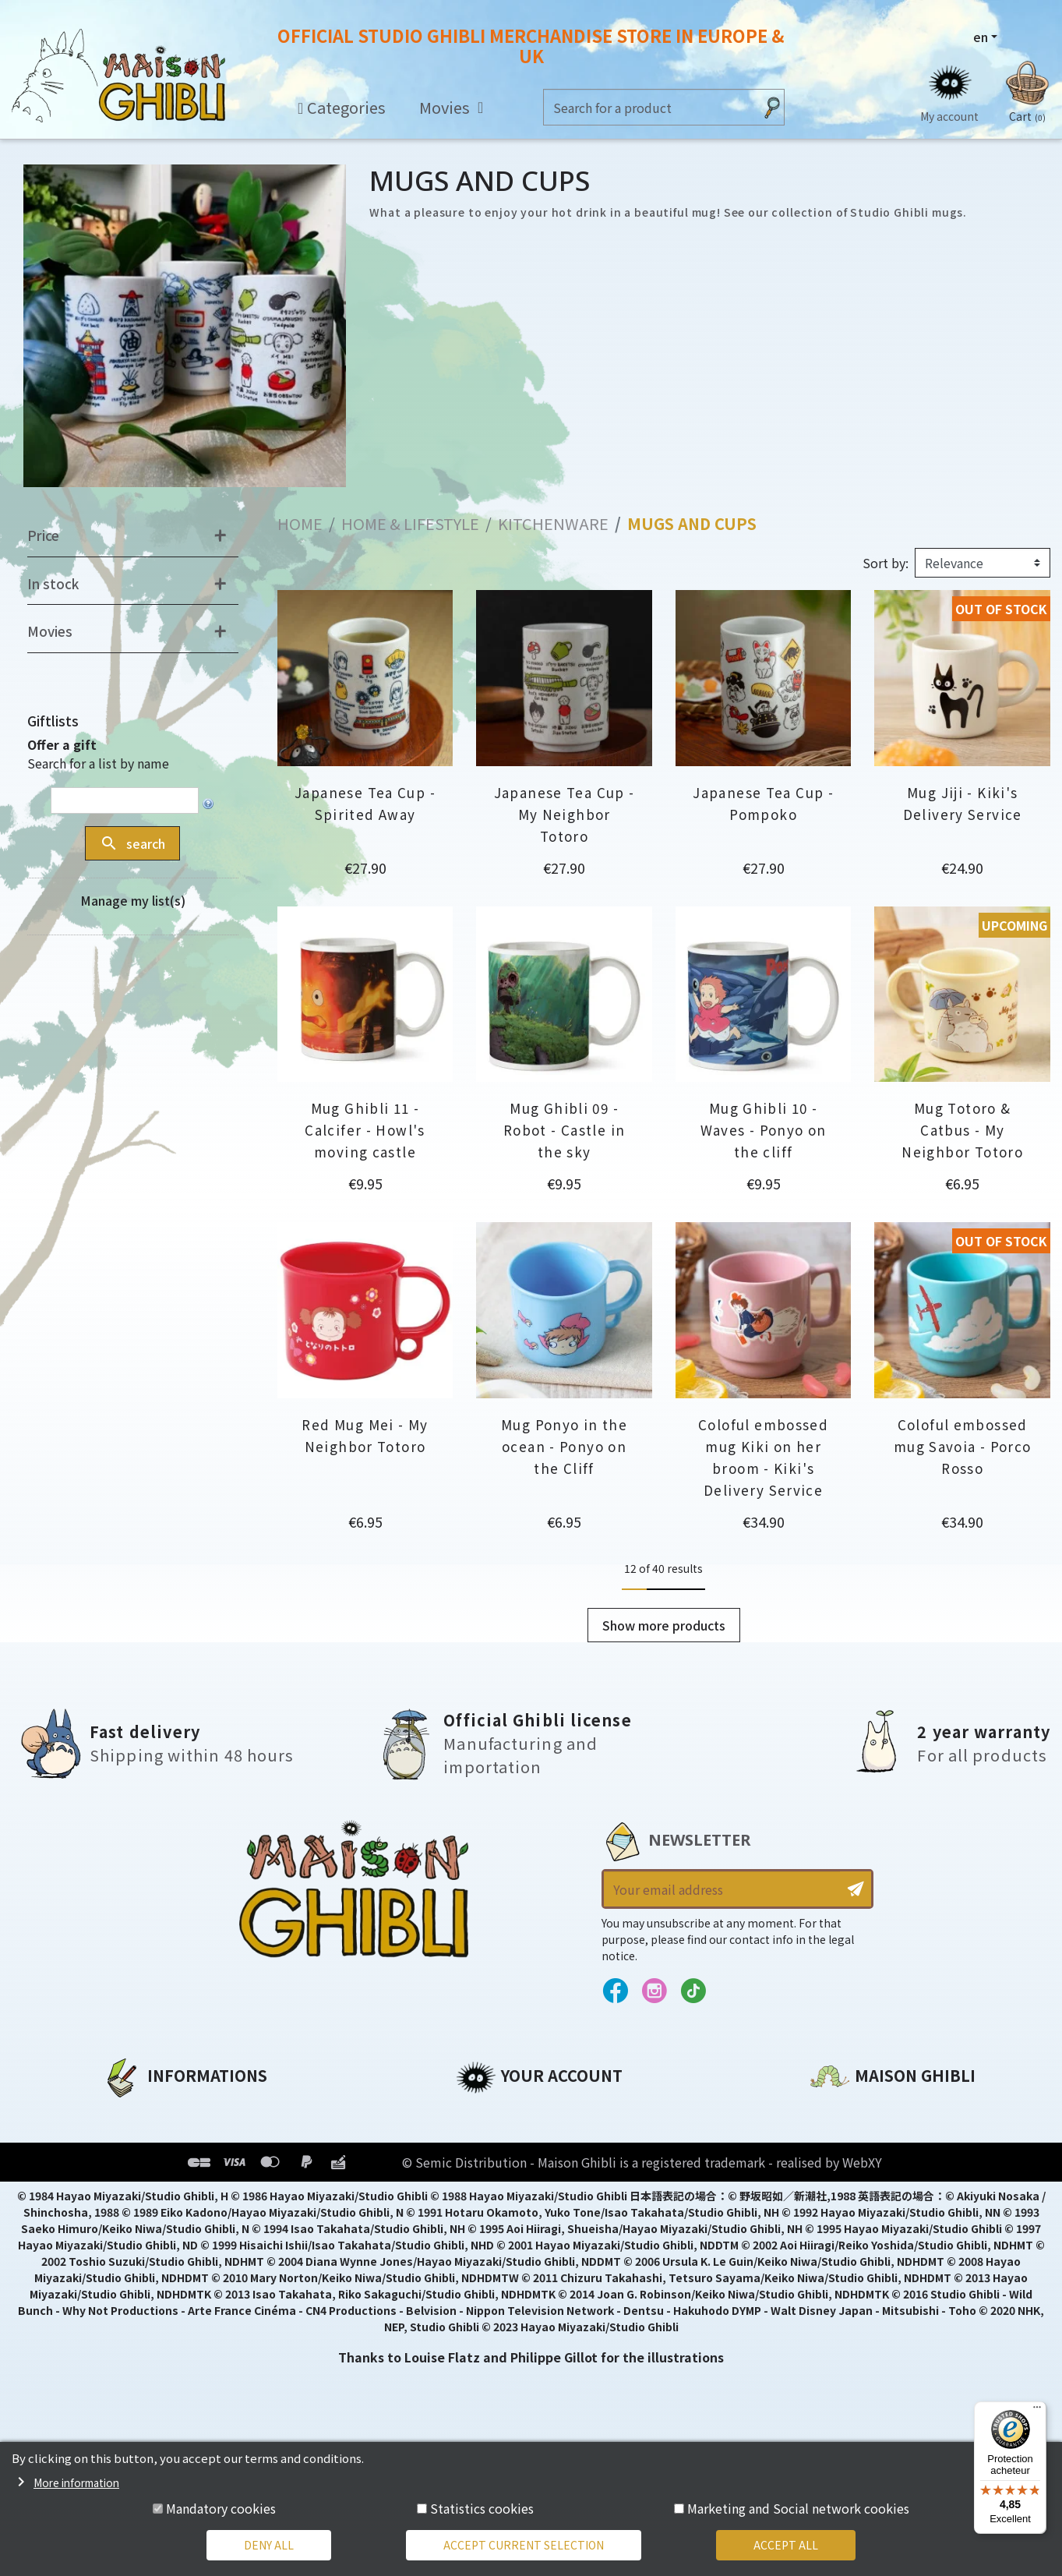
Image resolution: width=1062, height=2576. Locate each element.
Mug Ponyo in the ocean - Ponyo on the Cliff (564, 1446)
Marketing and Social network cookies (798, 2508)
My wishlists (496, 2218)
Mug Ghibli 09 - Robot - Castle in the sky (564, 1129)
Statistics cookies (482, 2508)
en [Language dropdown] (980, 36)
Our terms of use (158, 2165)
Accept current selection (523, 2545)
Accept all (785, 2545)
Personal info (499, 2112)
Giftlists (53, 720)
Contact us (846, 2279)
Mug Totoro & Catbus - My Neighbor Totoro (962, 1129)
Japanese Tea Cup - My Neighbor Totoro (564, 814)
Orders (478, 2139)
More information (76, 2482)
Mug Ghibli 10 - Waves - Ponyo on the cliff (763, 1129)
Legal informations (166, 2139)
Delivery (128, 2218)
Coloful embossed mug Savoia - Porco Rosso (963, 1446)
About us (131, 2112)
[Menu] (1037, 2410)
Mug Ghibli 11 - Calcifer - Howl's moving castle (365, 1129)
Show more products (663, 1625)
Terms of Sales (150, 2192)
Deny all (269, 2545)
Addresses (489, 2165)
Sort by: (886, 562)
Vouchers (486, 2192)
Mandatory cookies (221, 2508)
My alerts (486, 2245)
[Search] (649, 107)
